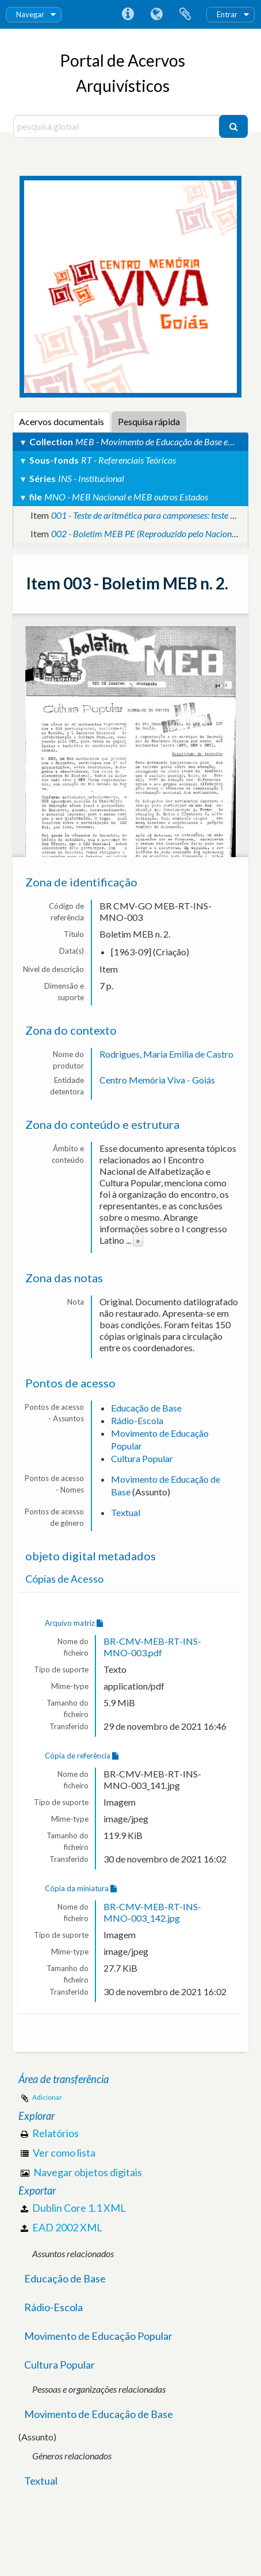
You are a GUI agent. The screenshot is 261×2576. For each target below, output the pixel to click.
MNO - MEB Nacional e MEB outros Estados (126, 496)
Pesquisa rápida (149, 421)
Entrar (227, 14)
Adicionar (47, 2097)
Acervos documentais (61, 421)
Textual (125, 1512)
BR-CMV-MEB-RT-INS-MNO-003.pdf (152, 1647)
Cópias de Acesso (64, 1579)
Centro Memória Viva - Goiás (157, 1079)
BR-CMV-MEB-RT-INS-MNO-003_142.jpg (152, 1912)
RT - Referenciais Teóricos (128, 459)
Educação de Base (146, 1407)
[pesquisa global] (117, 126)
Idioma (156, 14)
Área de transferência (185, 14)
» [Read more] (138, 1240)
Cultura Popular (142, 1458)
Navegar (30, 14)
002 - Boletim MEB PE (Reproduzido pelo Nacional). (147, 533)
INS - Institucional (91, 478)
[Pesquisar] (233, 126)
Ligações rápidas (127, 14)
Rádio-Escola (137, 1420)
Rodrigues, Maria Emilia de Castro (166, 1053)
